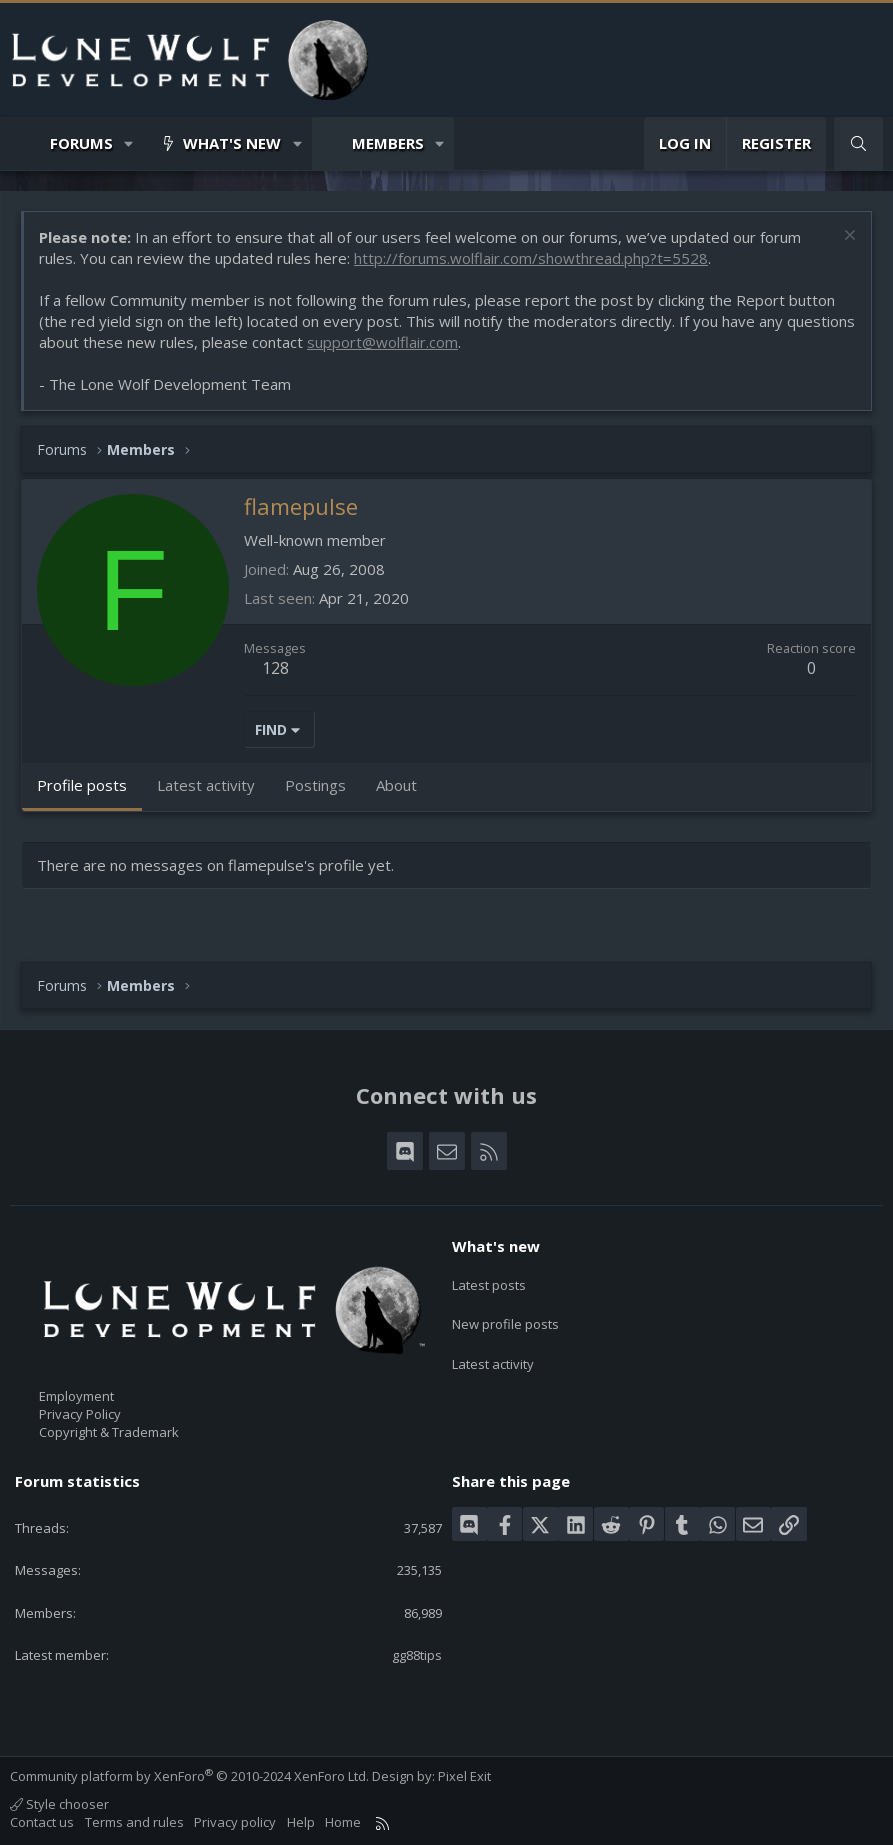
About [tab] (396, 785)
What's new (232, 143)
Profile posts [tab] (82, 785)
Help (301, 1822)
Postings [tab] (315, 785)
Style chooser (59, 1804)
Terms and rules (134, 1822)
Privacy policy (235, 1822)
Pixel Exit (464, 1776)
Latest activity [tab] (206, 785)
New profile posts (505, 1317)
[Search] (858, 143)
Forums (81, 143)
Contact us (42, 1822)
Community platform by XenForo (189, 1776)
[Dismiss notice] (847, 237)
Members (388, 143)
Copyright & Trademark (109, 1432)
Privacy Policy (80, 1414)
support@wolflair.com (382, 342)
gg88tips (417, 1655)
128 (275, 668)
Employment (76, 1396)
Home (343, 1822)
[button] (129, 143)
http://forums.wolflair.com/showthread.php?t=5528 (531, 258)
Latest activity (493, 1354)
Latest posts (489, 1281)
